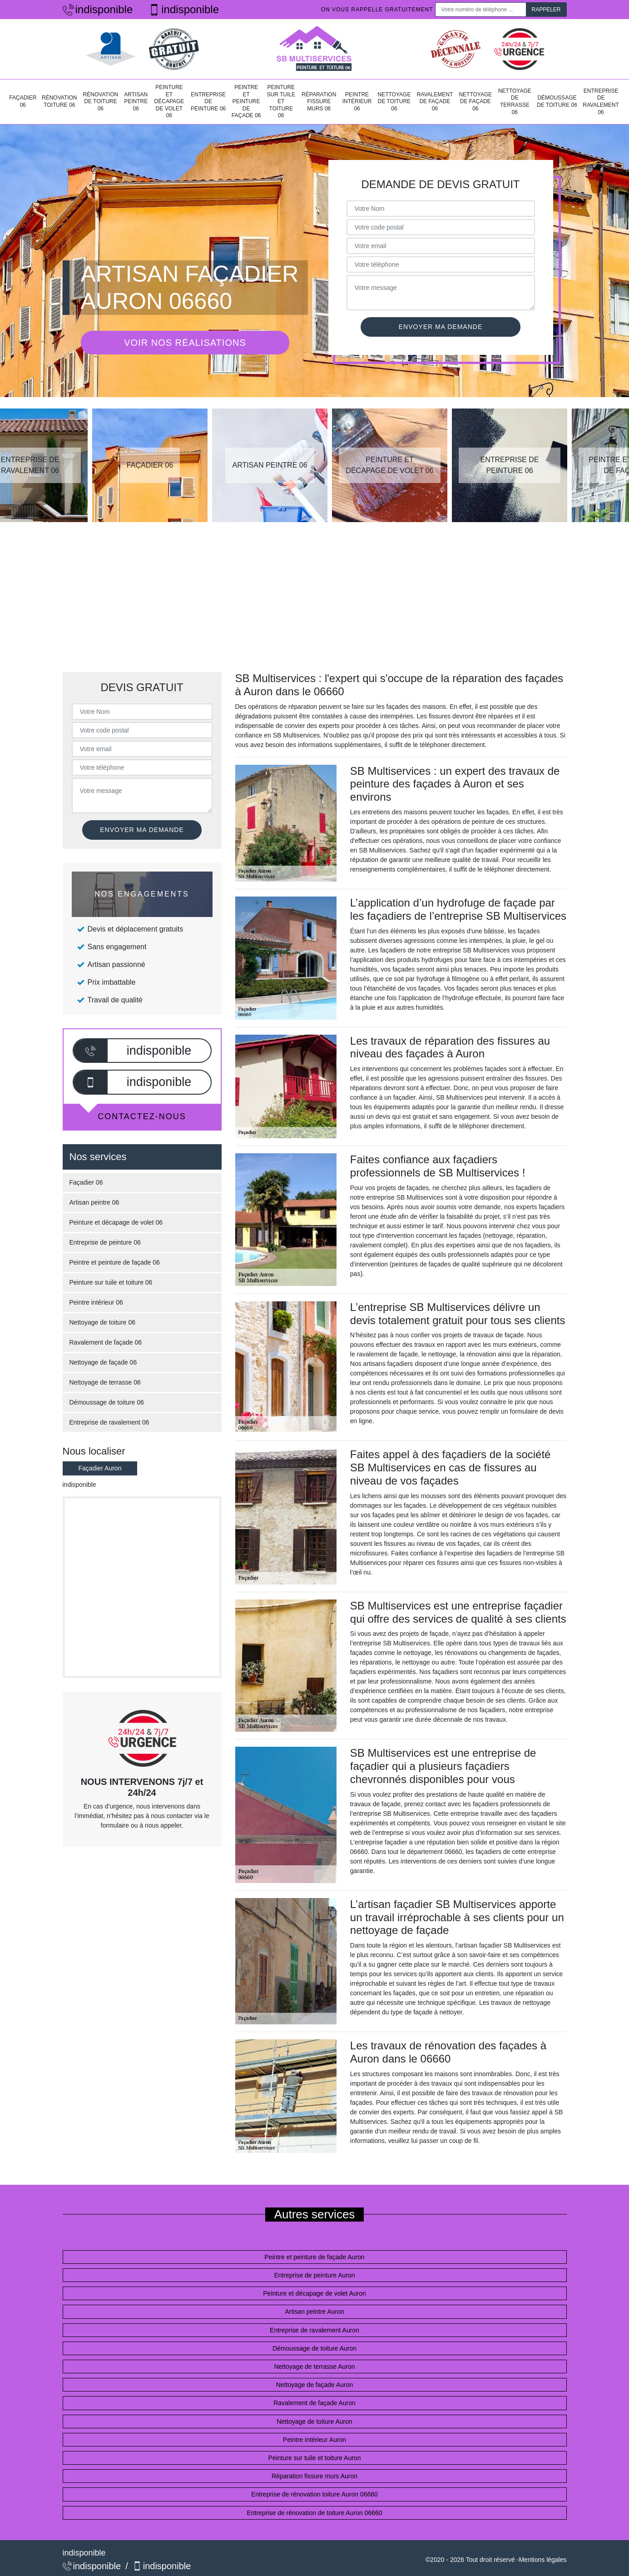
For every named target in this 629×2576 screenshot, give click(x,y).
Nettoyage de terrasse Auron (314, 2366)
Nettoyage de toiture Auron (314, 2421)
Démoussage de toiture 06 (557, 101)
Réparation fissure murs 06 (319, 101)
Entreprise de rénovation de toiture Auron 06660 (314, 2512)
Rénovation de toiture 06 (101, 101)
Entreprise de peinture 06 (208, 101)
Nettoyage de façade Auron (314, 2384)
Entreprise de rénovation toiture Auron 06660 (314, 2494)
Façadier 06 (22, 101)
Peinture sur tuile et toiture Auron (314, 2457)
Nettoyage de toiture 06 (394, 101)
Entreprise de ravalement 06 (601, 101)
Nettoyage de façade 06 (475, 101)
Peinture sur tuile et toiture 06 (281, 101)
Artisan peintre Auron (314, 2311)
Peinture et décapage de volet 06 (169, 101)
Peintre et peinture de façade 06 (246, 101)
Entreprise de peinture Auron (314, 2275)
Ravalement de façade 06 (435, 101)
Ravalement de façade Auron (314, 2403)
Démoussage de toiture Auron (314, 2348)
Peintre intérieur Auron (314, 2439)
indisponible (98, 9)
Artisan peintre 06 (136, 101)
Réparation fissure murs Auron (314, 2476)
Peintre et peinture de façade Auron (314, 2257)
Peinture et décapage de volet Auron (314, 2293)
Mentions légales (542, 2559)
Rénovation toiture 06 (59, 101)
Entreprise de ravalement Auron (314, 2330)
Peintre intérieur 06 (357, 101)
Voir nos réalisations (185, 343)
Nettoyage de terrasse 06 (514, 101)
